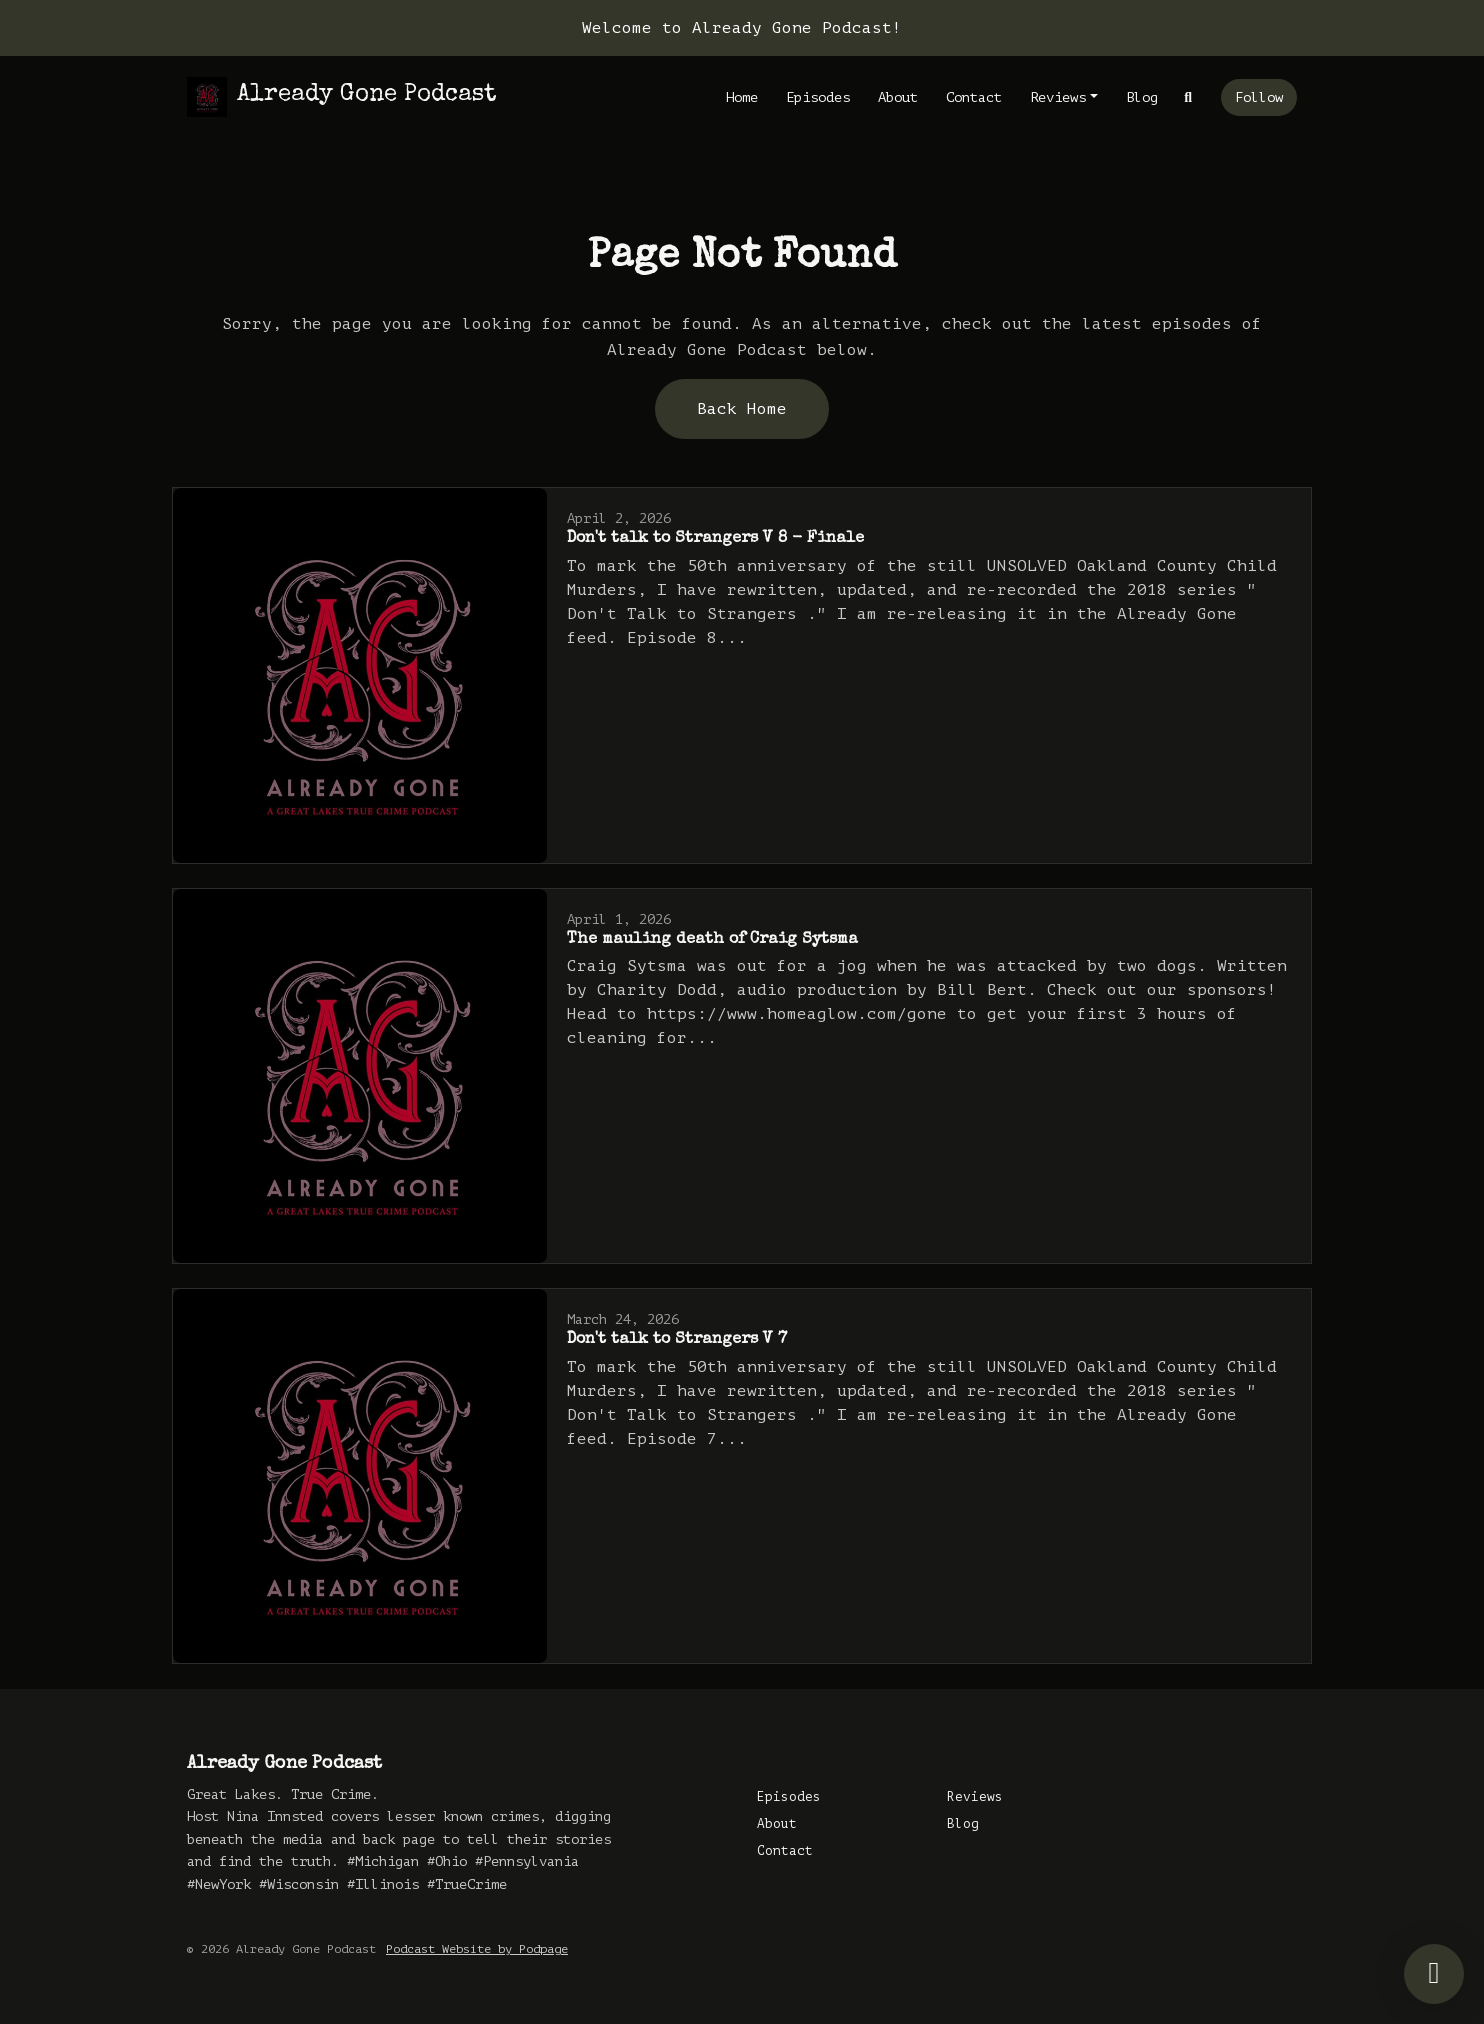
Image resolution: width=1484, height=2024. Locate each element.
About (898, 97)
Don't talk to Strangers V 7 (677, 1340)
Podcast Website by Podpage (477, 1949)
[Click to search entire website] (1189, 97)
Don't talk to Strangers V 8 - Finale (715, 539)
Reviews (1058, 97)
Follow (1259, 97)
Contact (974, 97)
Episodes (818, 97)
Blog (1142, 97)
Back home (742, 409)
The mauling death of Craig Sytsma (712, 940)
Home (742, 97)
